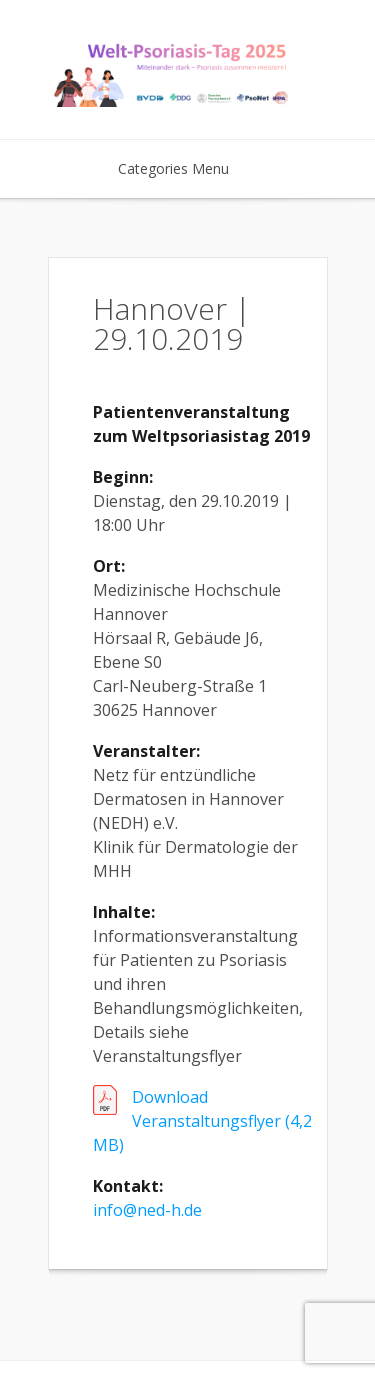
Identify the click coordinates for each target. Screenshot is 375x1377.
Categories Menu (186, 168)
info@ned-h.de (147, 1210)
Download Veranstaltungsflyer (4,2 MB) (202, 1121)
